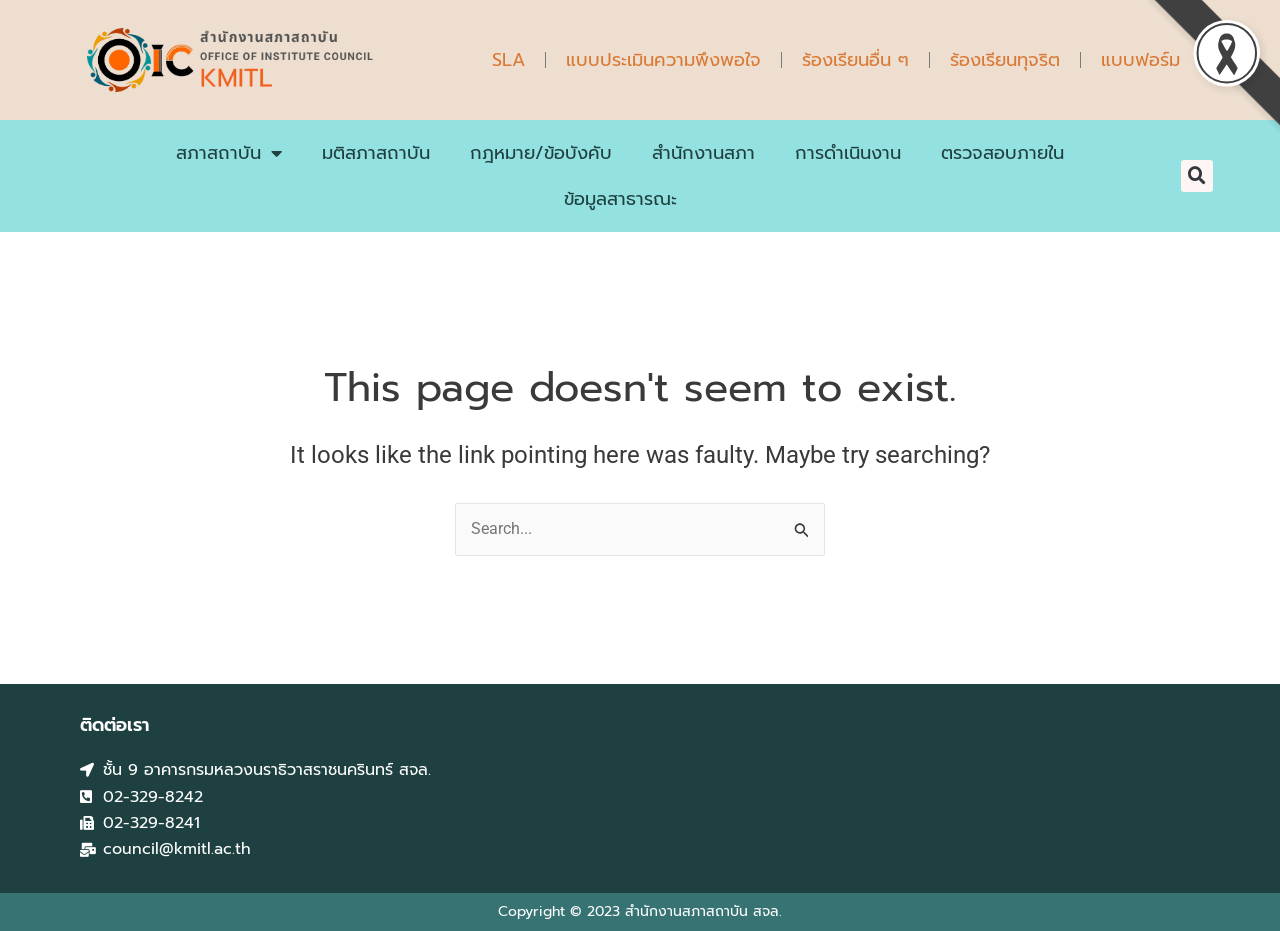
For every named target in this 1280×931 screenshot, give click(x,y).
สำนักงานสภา (703, 153)
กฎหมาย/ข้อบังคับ (541, 153)
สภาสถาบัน (229, 153)
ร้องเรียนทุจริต (1005, 60)
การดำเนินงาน (848, 153)
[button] (1197, 176)
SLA (508, 60)
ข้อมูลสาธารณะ (620, 199)
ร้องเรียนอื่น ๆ (855, 60)
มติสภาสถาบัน (376, 153)
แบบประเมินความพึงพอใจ (663, 60)
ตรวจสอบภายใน (1002, 153)
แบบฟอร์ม (1140, 60)
